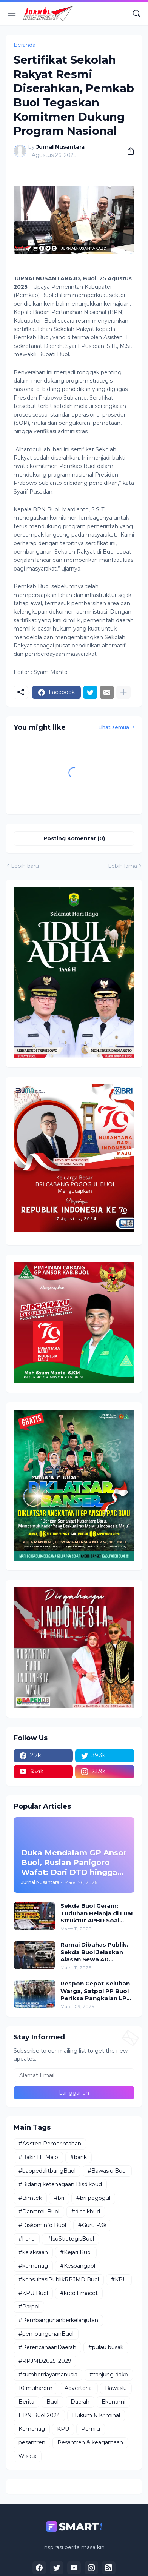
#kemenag (33, 2265)
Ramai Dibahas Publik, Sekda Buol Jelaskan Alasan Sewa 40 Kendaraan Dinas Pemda (94, 1952)
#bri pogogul (93, 2198)
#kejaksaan (33, 2252)
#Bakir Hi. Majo (38, 2157)
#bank (78, 2157)
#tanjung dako (108, 2374)
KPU (63, 2428)
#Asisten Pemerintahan (49, 2143)
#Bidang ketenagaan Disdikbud (60, 2184)
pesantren (31, 2442)
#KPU (119, 2279)
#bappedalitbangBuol (47, 2170)
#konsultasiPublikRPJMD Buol (58, 2279)
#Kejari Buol (76, 2252)
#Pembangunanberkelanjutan (58, 2320)
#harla (26, 2238)
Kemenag (31, 2428)
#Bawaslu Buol (107, 2170)
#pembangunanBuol (46, 2333)
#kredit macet (79, 2293)
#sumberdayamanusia (47, 2374)
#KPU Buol (33, 2293)
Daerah (80, 2401)
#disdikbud (85, 2211)
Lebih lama (122, 866)
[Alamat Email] (74, 2075)
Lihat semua (113, 727)
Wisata (27, 2456)
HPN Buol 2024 (39, 2415)
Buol (52, 2401)
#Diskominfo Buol (42, 2225)
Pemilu (90, 2428)
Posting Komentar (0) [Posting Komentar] (74, 838)
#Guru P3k (92, 2225)
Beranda (24, 45)
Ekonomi (113, 2401)
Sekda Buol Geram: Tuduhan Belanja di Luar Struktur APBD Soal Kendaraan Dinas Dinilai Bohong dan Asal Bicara (97, 1913)
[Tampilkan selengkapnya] (123, 692)
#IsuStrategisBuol (70, 2238)
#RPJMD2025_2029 (44, 2361)
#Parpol (28, 2306)
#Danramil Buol (38, 2211)
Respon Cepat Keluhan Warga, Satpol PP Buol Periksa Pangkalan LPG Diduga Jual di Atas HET (96, 1991)
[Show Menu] (11, 13)
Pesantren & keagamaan (90, 2442)
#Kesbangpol (77, 2265)
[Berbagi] (128, 151)
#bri (59, 2198)
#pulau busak (105, 2347)
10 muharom (35, 2388)
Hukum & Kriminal (96, 2415)
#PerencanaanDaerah (47, 2347)
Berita (26, 2401)
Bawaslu (116, 2388)
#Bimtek (30, 2198)
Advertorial (79, 2388)
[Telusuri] (136, 13)
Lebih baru (25, 866)
